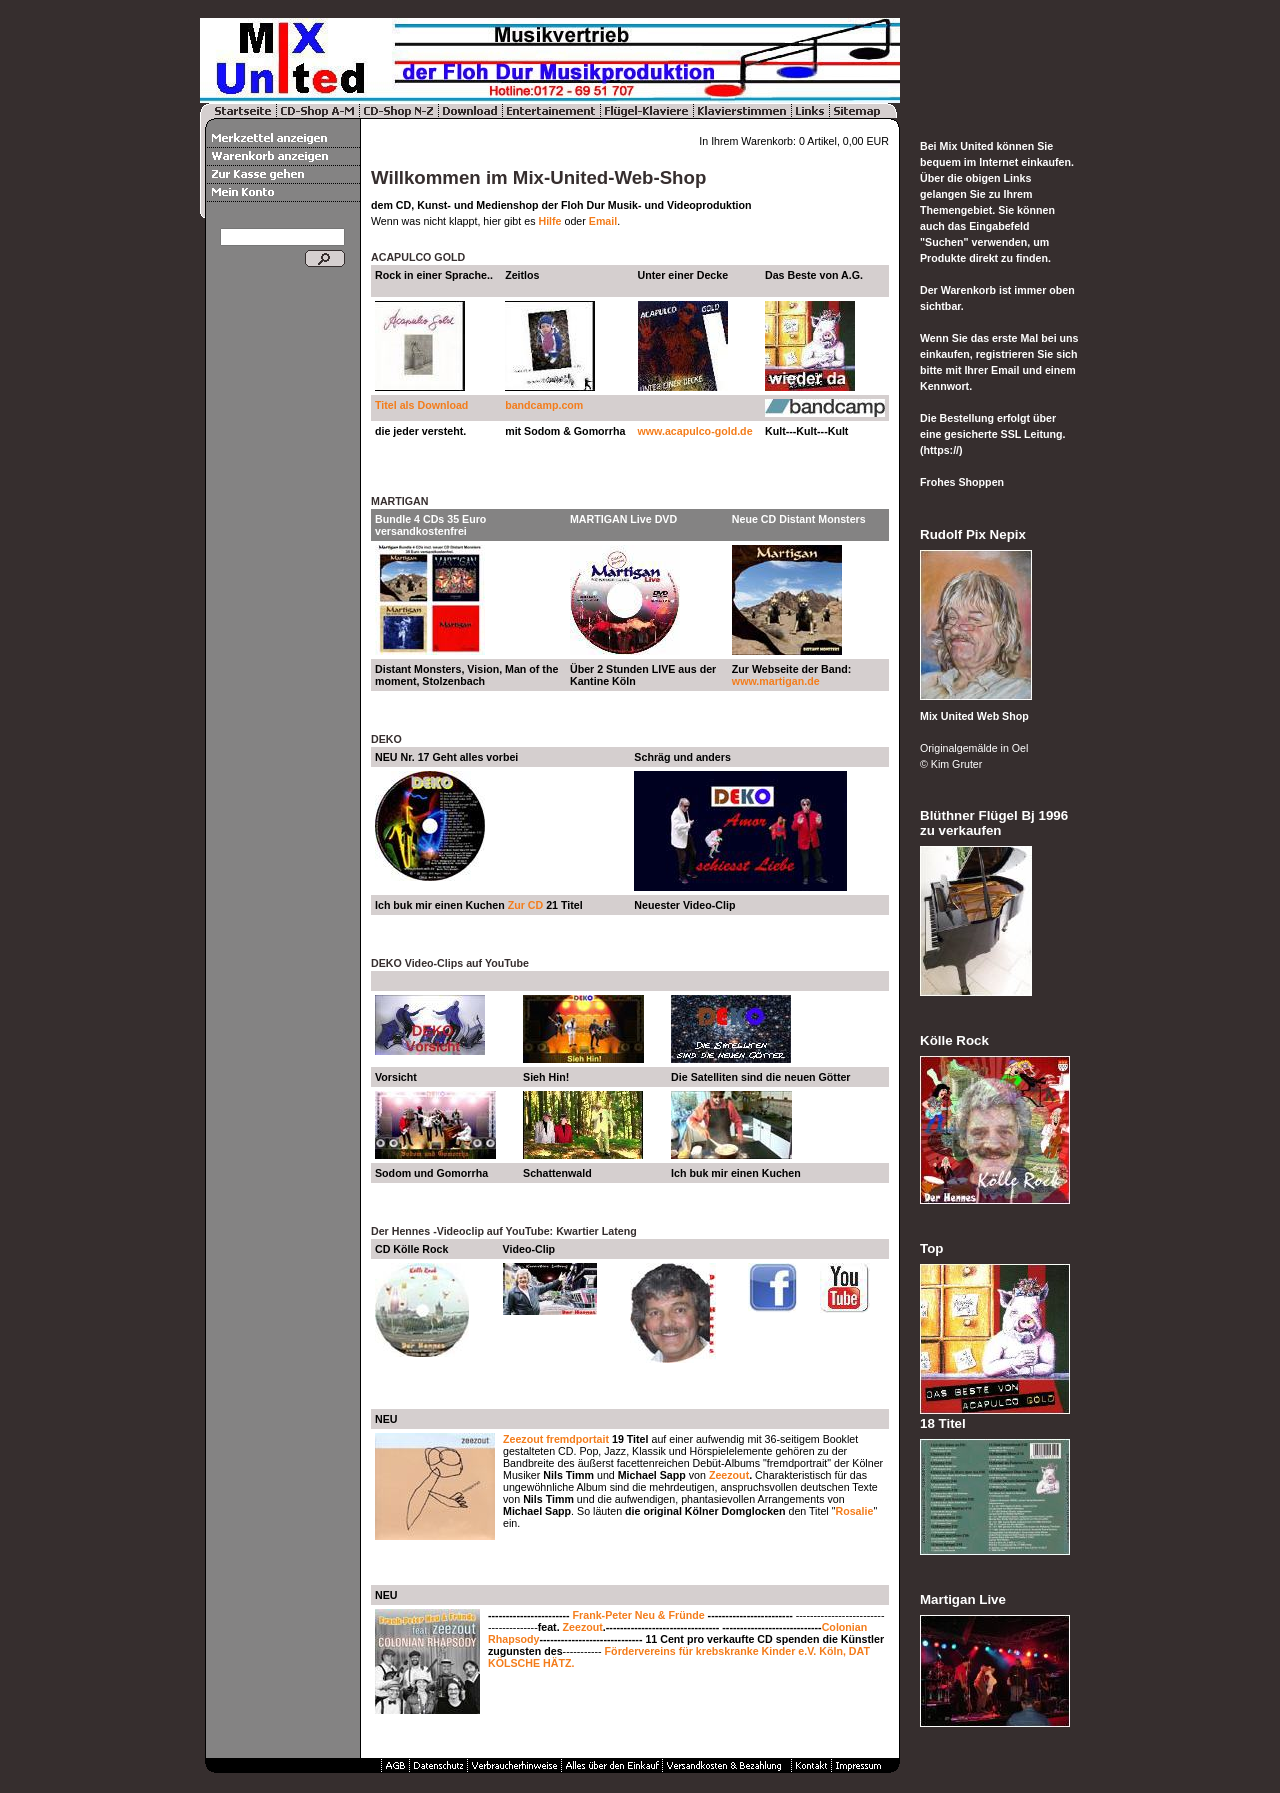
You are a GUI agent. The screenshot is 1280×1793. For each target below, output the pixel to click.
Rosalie (854, 1511)
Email (603, 221)
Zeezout (523, 1439)
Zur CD (526, 905)
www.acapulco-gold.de (695, 431)
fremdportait (577, 1439)
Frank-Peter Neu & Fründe (639, 1615)
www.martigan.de (776, 681)
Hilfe (549, 221)
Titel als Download (421, 405)
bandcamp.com (545, 405)
